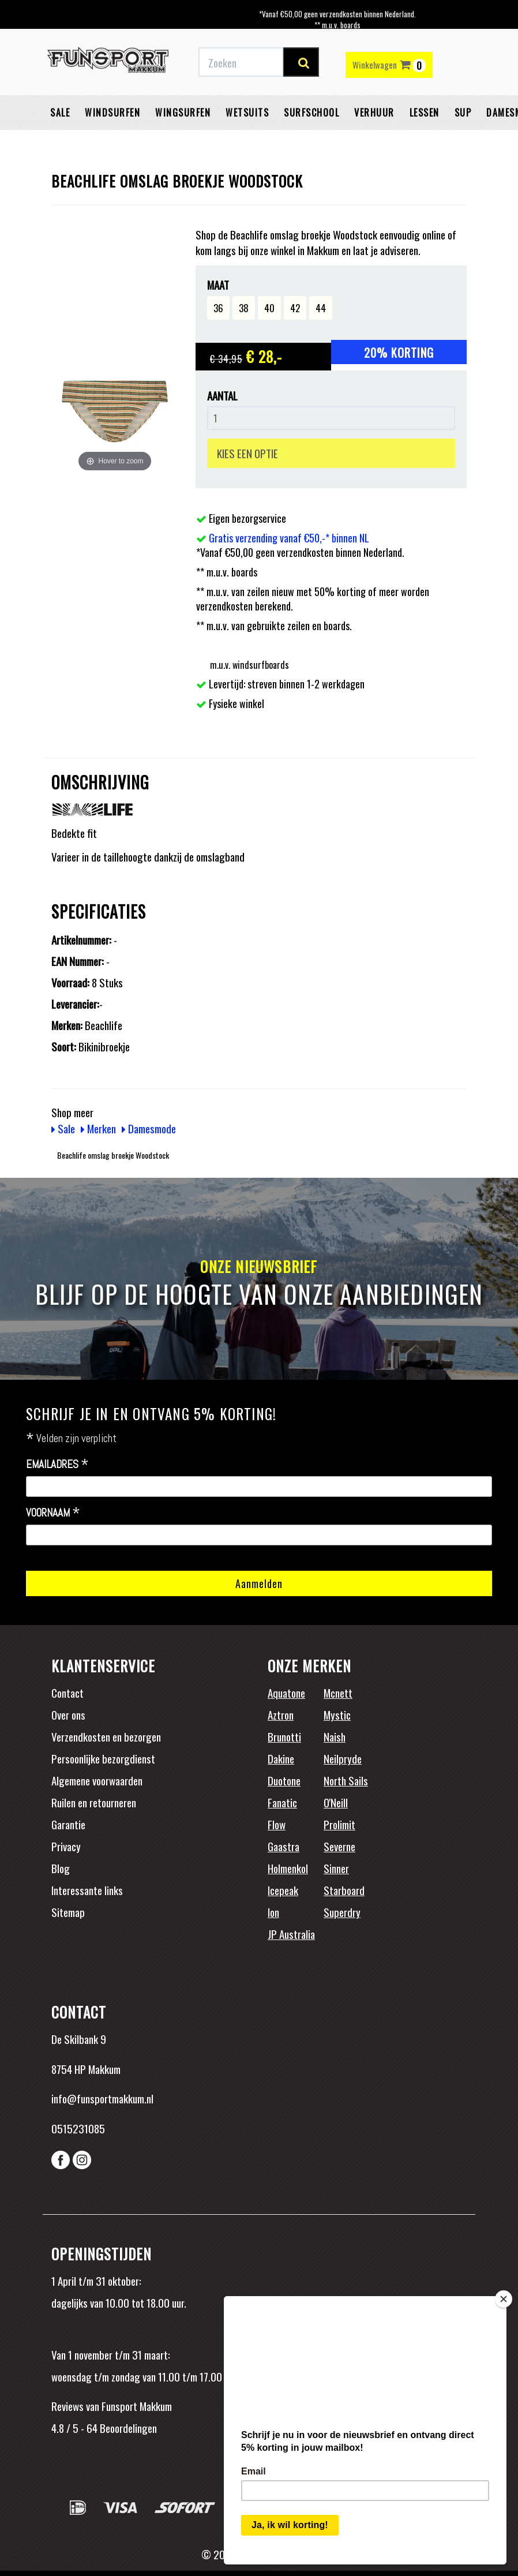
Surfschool (311, 112)
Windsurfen (112, 112)
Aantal (222, 395)
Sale (60, 112)
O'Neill (336, 1802)
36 (218, 308)
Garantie (68, 1824)
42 (295, 308)
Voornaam (53, 1513)
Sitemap (68, 1912)
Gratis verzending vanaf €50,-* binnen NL (289, 537)
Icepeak (283, 1890)
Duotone (284, 1780)
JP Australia (291, 1934)
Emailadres (57, 1464)
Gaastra (283, 1846)
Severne (339, 1846)
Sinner (336, 1868)
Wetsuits (247, 112)
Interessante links (87, 1890)
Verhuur (374, 112)
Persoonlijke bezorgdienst (103, 1758)
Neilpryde (343, 1758)
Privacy (66, 1846)
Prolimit (339, 1824)
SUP (463, 112)
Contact (67, 1692)
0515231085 (78, 2128)
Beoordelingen (127, 2428)
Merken (98, 1128)
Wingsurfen (183, 112)
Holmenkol (288, 1868)
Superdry (342, 1912)
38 (244, 308)
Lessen (425, 112)
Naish (335, 1736)
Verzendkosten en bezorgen (106, 1736)
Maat (218, 285)
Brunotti (284, 1736)
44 (321, 308)
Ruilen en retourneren (93, 1802)
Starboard (344, 1890)
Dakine (281, 1758)
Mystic (337, 1714)
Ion (273, 1912)
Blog (60, 1868)
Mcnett (338, 1692)
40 (269, 308)
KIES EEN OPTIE (247, 453)
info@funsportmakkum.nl (102, 2098)
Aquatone (286, 1692)
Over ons (68, 1714)
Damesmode (149, 1128)
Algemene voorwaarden (96, 1780)
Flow (277, 1824)
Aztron (281, 1714)
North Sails (346, 1780)
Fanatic (282, 1802)
